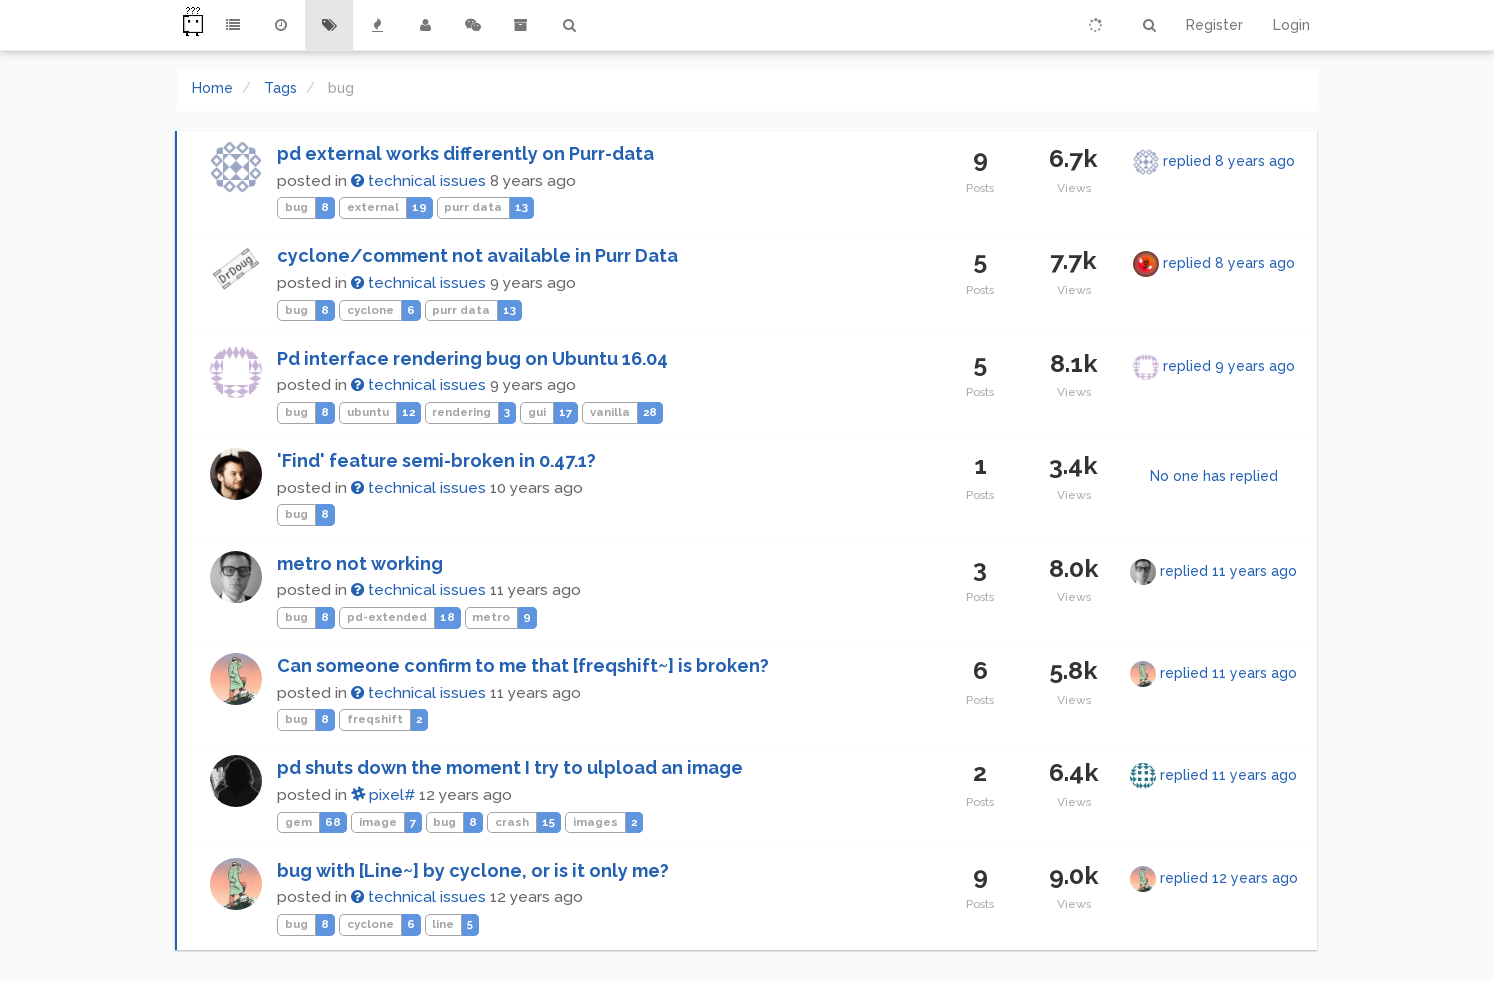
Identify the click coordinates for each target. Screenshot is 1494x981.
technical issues (418, 181)
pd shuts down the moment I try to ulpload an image (510, 767)
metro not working (360, 563)
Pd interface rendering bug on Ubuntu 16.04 (472, 358)
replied (1229, 161)
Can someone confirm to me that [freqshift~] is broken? (523, 665)
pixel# (383, 795)
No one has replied (1214, 476)
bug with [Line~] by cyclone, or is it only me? (473, 870)
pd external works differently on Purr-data (465, 153)
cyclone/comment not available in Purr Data (477, 255)
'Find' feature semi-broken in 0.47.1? (436, 460)
